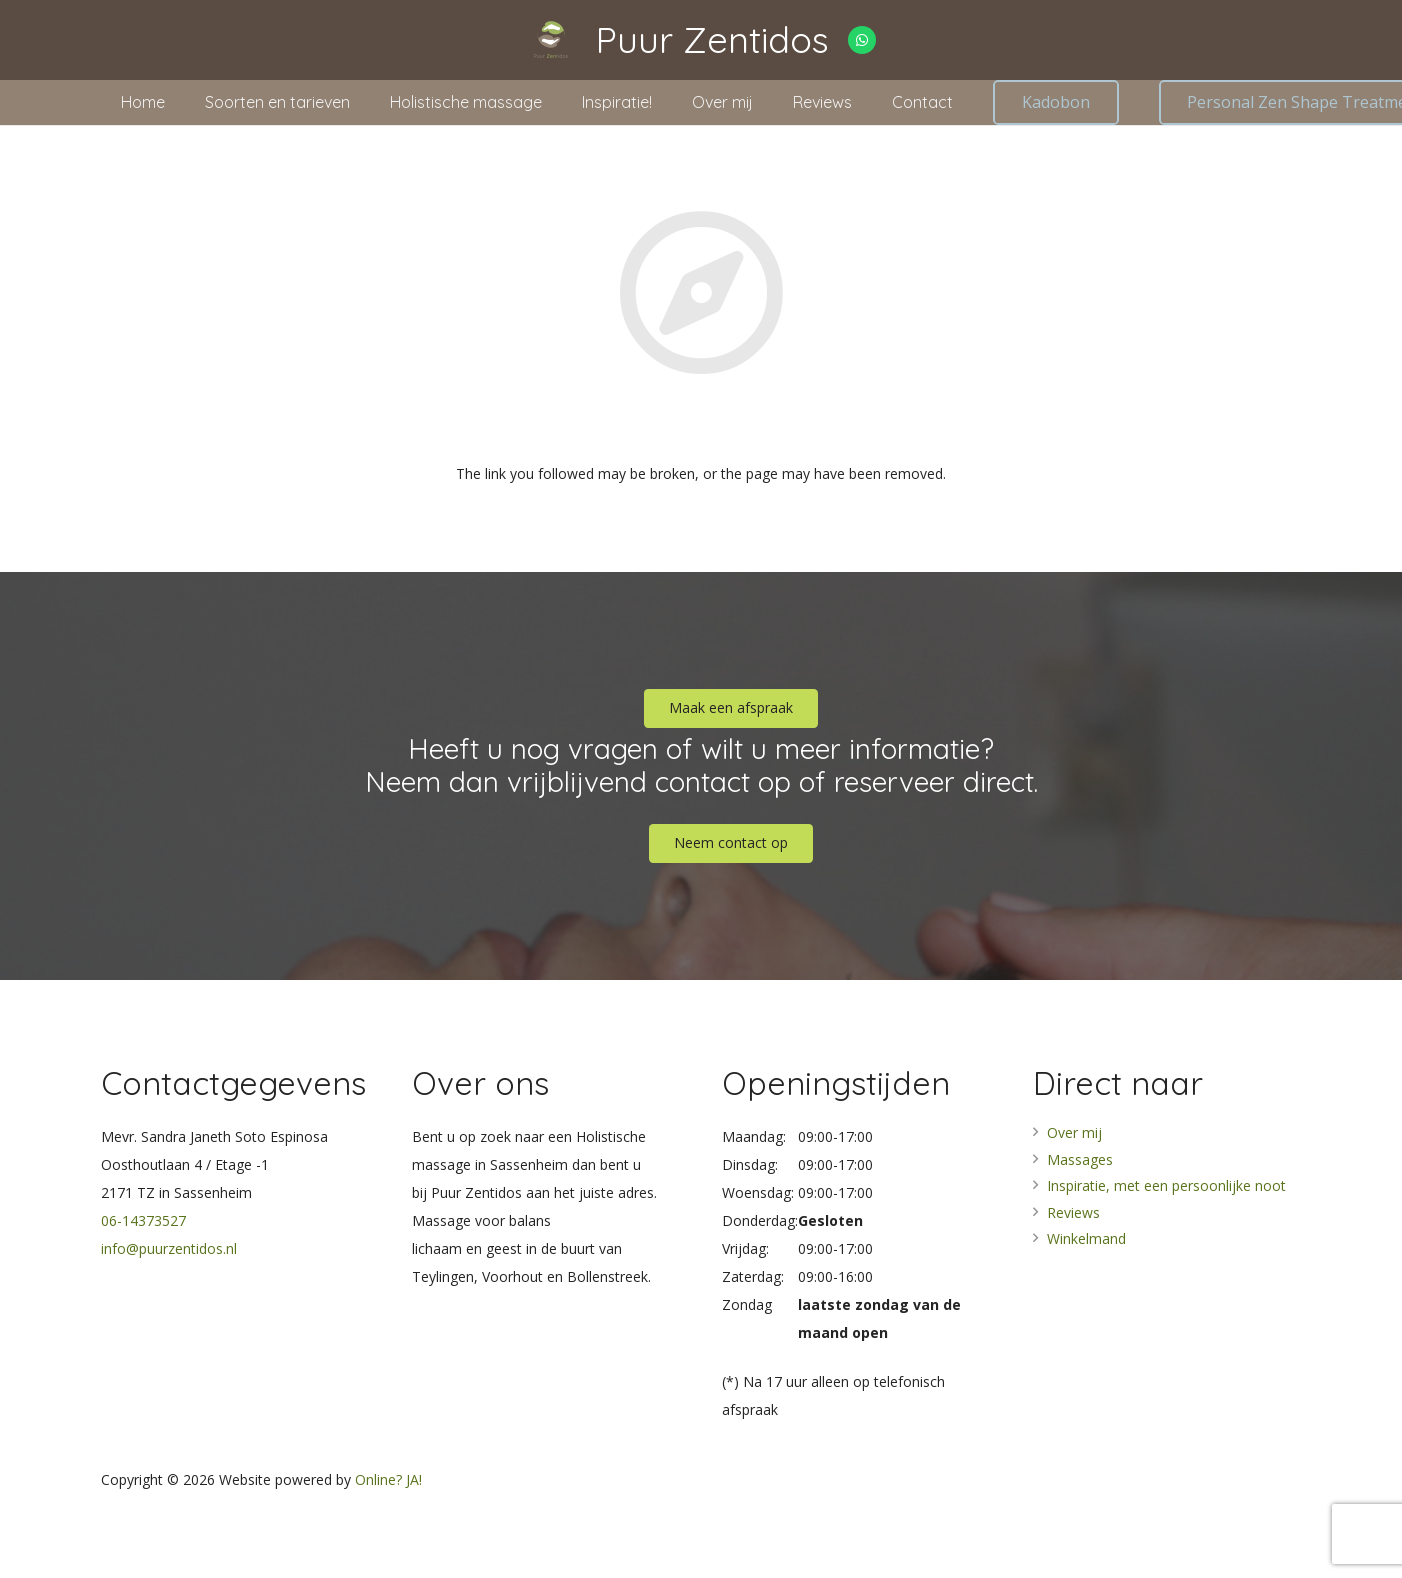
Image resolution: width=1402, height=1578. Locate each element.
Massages (1080, 1159)
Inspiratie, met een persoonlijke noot (1166, 1185)
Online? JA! (388, 1479)
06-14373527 (143, 1220)
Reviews (1073, 1212)
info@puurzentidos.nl (169, 1248)
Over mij (1074, 1132)
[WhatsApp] (862, 40)
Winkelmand (1086, 1238)
